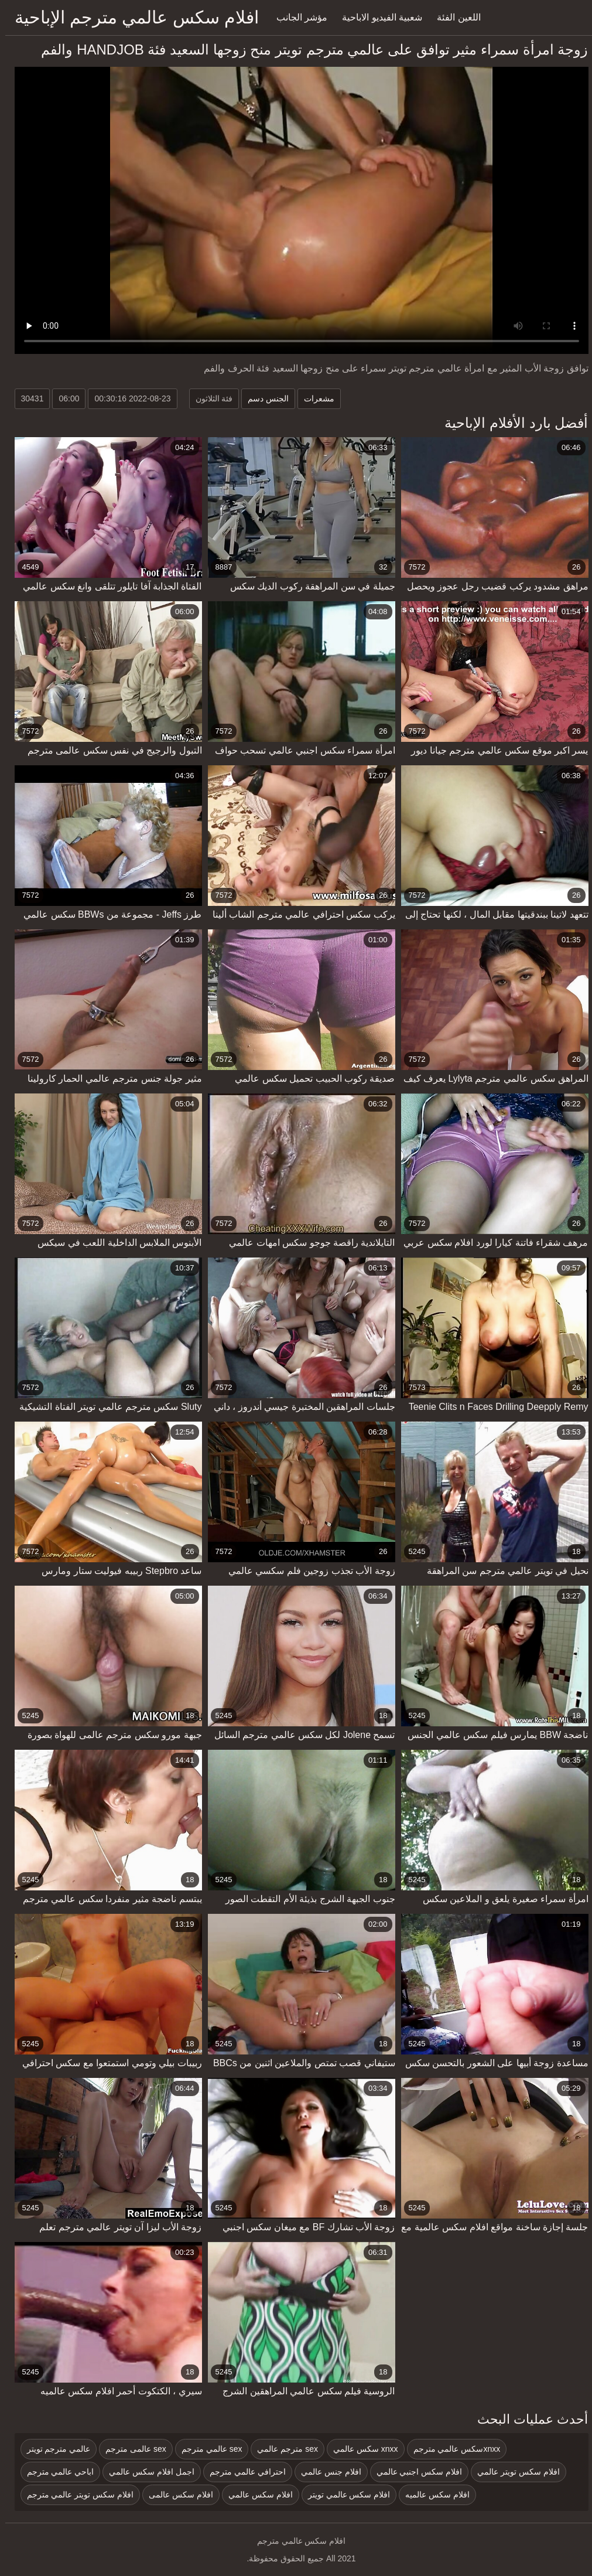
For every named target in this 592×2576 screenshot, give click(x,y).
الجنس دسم (262, 398)
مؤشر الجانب (296, 17)
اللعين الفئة (453, 17)
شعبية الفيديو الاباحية (377, 17)
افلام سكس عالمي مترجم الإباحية (131, 17)
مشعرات (314, 398)
